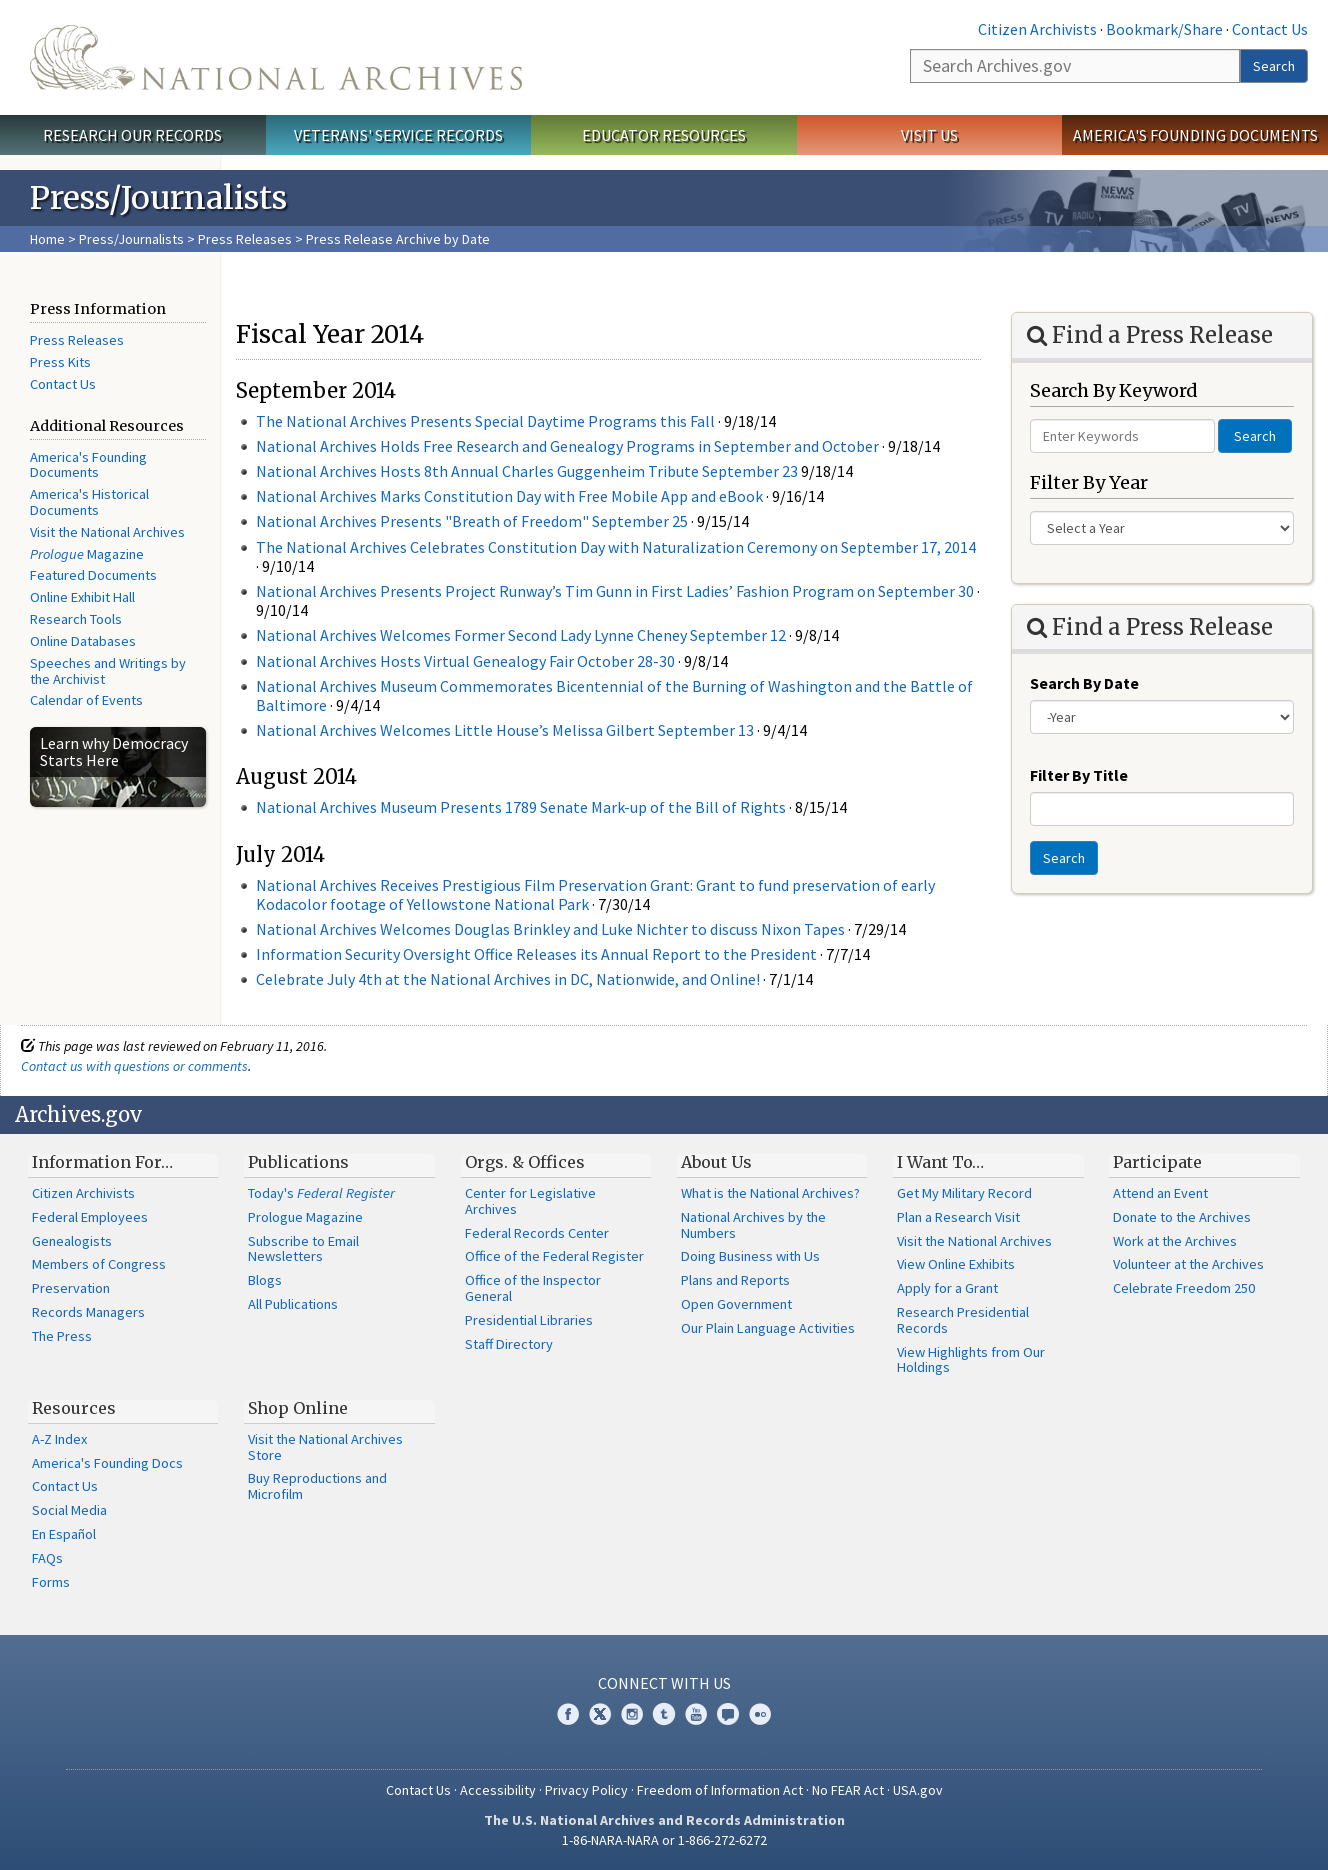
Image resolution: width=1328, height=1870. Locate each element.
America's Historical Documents (89, 502)
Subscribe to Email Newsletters (303, 1249)
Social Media (69, 1510)
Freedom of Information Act (720, 1790)
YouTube (696, 1714)
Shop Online (298, 1408)
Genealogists (72, 1241)
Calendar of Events (86, 700)
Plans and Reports (735, 1280)
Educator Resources (664, 135)
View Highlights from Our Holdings (971, 1360)
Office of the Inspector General (533, 1288)
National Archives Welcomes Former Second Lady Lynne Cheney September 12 (521, 635)
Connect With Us (664, 1683)
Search (1274, 66)
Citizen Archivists (1037, 29)
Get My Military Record (964, 1193)
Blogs (265, 1280)
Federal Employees (90, 1217)
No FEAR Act (848, 1790)
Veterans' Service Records (398, 135)
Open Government (736, 1304)
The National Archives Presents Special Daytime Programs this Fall (485, 421)
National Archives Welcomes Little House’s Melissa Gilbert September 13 (505, 730)
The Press (62, 1336)
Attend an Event (1160, 1193)
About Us (716, 1162)
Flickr (760, 1714)
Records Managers (88, 1312)
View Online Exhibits (956, 1264)
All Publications (293, 1304)
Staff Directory (509, 1344)
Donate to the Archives (1182, 1217)
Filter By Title (1079, 775)
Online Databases (83, 641)
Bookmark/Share (1164, 29)
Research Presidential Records (963, 1320)
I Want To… (940, 1162)
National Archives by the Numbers (753, 1225)
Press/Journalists (131, 239)
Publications (298, 1162)
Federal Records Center (537, 1233)
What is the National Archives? (770, 1193)
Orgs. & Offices (525, 1162)
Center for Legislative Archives (530, 1201)
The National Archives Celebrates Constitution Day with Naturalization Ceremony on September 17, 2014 (616, 547)
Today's (321, 1193)
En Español (64, 1534)
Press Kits (60, 362)
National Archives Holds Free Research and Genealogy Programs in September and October (567, 446)
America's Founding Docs (107, 1463)
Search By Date (1084, 683)
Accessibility (498, 1790)
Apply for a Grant (947, 1288)
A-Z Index (59, 1439)
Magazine (87, 554)
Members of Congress (99, 1264)
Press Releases (245, 239)
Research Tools (76, 619)
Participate (1157, 1162)
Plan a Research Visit (958, 1217)
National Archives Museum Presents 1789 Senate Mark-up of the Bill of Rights (521, 807)
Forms (51, 1582)
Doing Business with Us (750, 1256)
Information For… (102, 1162)
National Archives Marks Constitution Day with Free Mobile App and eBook (509, 496)
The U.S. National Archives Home (276, 57)
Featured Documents (93, 575)
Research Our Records (132, 135)
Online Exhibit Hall (82, 597)
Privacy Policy (586, 1790)
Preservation (71, 1288)
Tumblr (664, 1714)
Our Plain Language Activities (768, 1328)
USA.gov (918, 1790)
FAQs (47, 1558)
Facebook (568, 1714)
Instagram (632, 1714)
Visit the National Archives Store (325, 1447)
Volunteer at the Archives (1188, 1264)
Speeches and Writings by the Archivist (108, 671)
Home (47, 239)
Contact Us (1270, 29)
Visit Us (929, 135)
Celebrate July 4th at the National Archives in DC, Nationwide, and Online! (508, 979)
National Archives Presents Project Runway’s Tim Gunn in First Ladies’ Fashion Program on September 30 (615, 591)
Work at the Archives (1175, 1241)
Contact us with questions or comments (134, 1066)
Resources (74, 1408)
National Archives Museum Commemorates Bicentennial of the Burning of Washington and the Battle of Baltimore (614, 695)
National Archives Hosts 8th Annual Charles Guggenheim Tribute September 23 (527, 471)
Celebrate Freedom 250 (1184, 1288)
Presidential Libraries (529, 1320)
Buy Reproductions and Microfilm (317, 1486)
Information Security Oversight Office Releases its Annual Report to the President (536, 954)
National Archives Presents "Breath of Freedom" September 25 (472, 521)
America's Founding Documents (1195, 135)
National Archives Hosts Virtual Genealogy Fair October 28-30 (465, 661)
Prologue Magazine (305, 1217)
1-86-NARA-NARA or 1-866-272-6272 (664, 1840)
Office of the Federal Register (554, 1256)
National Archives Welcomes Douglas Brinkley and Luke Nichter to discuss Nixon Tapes (550, 929)
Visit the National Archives (107, 532)
